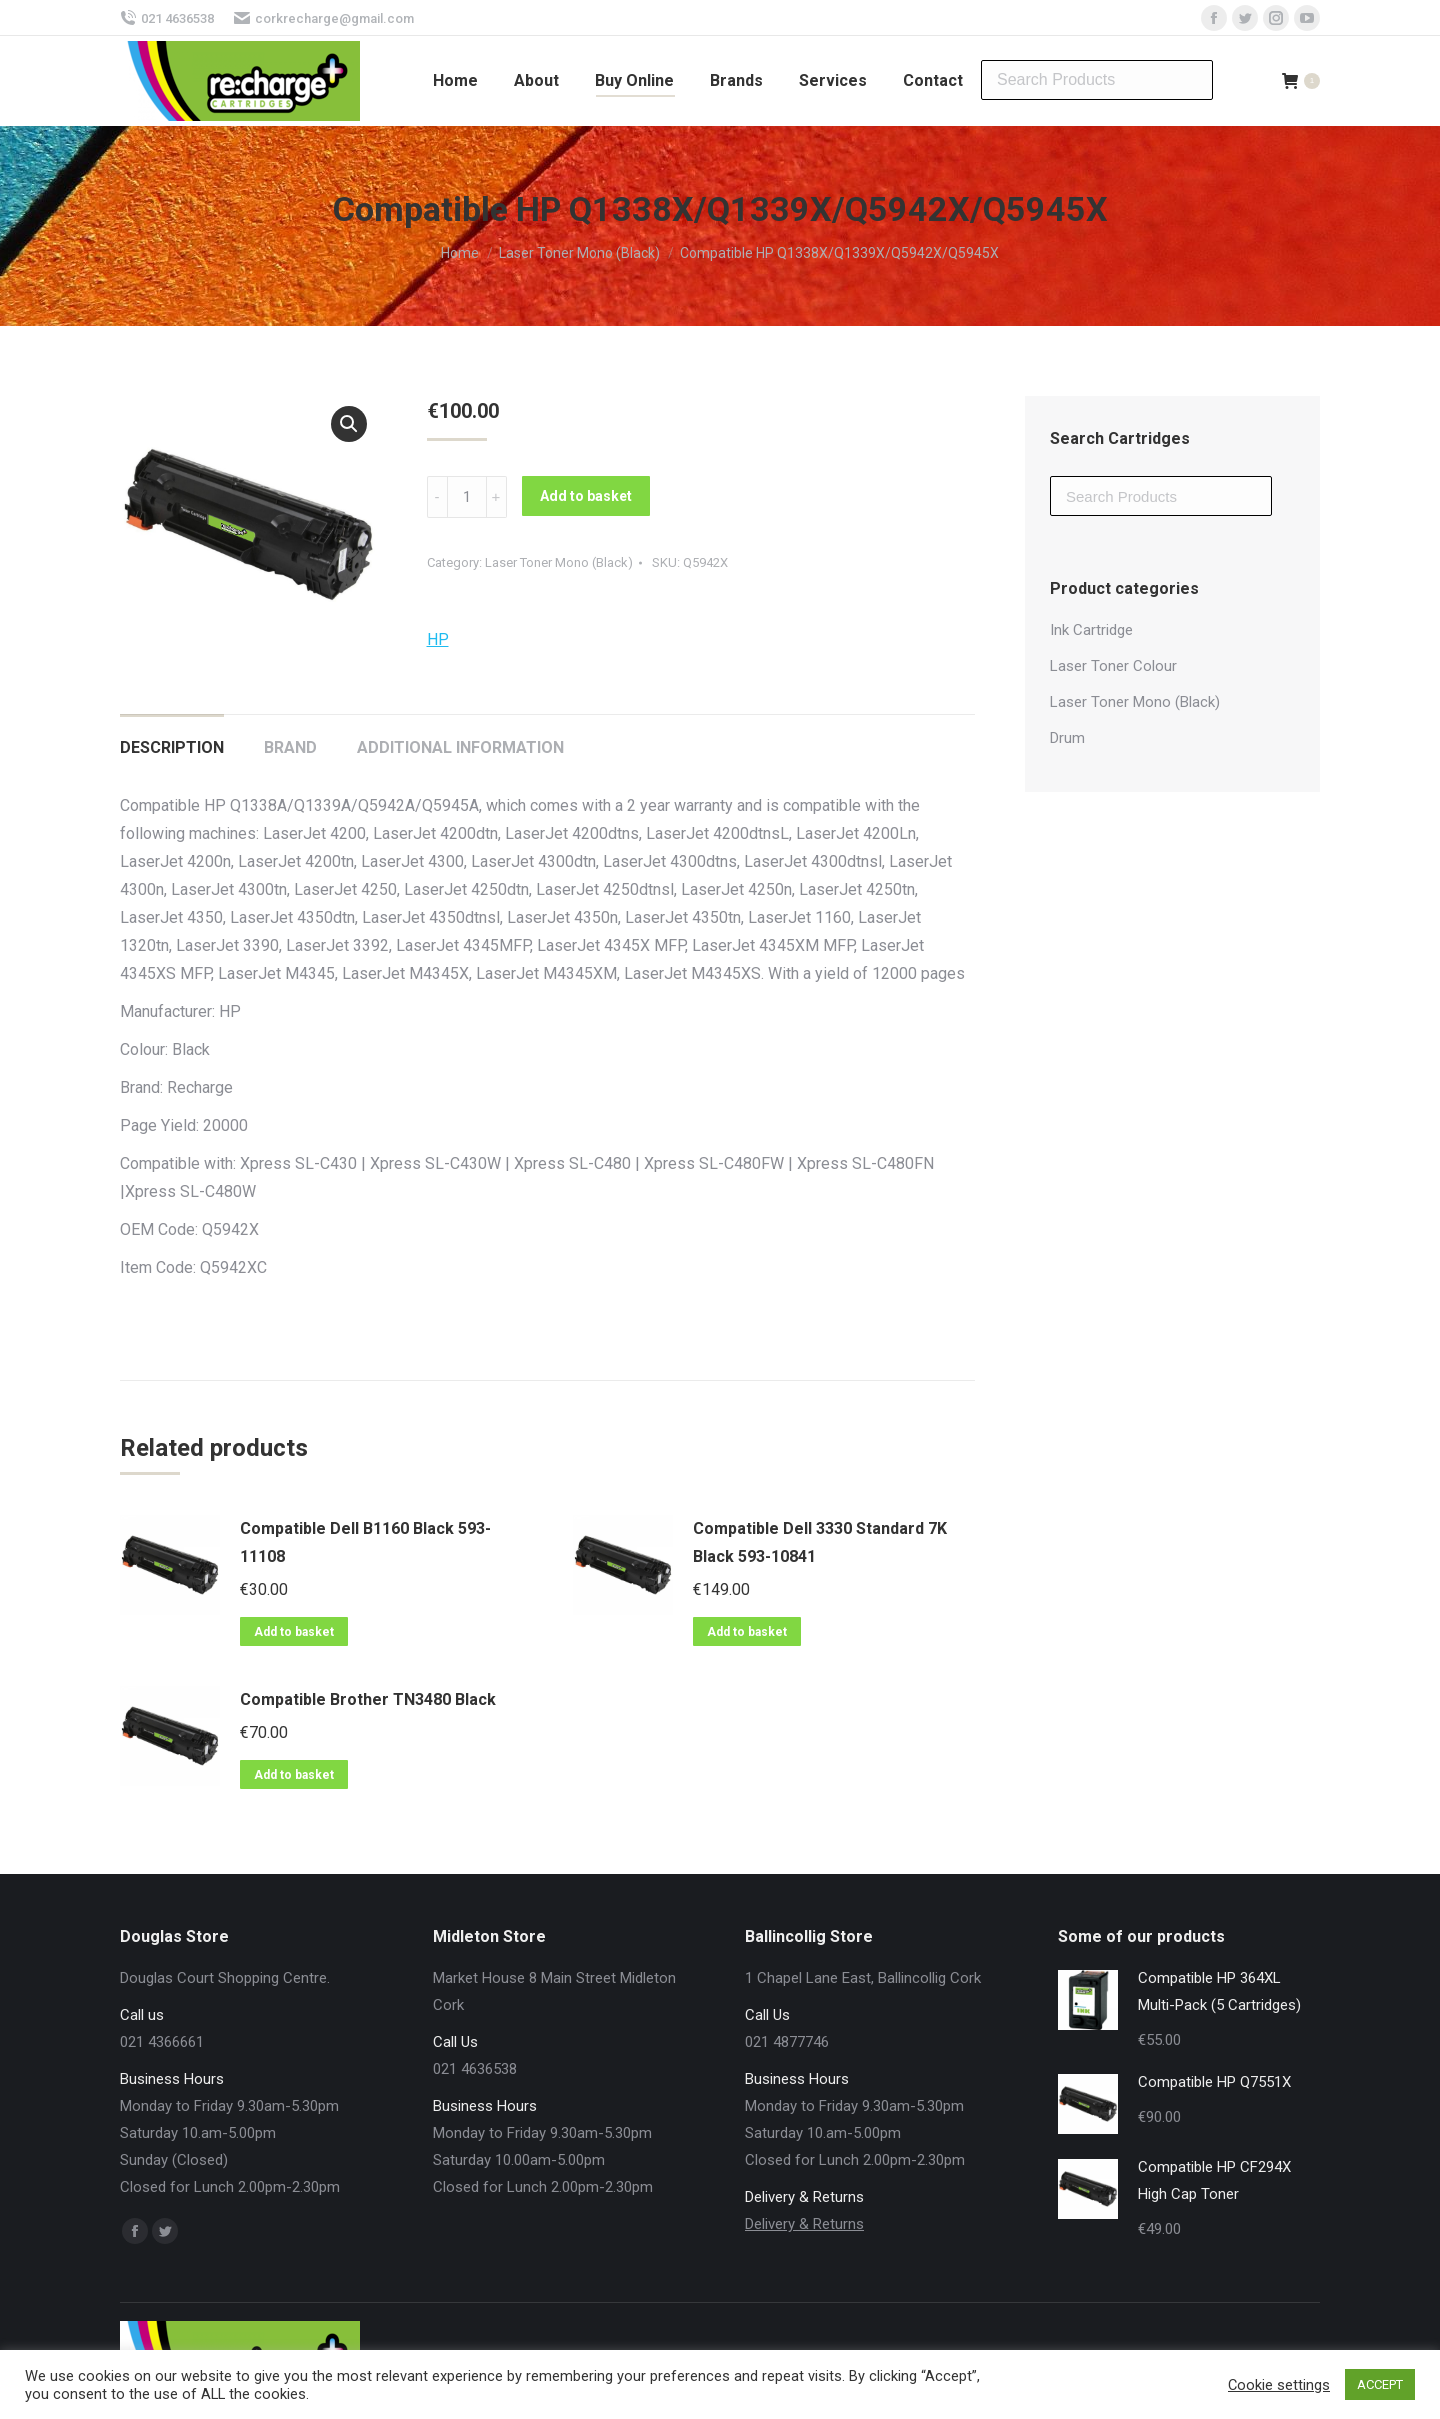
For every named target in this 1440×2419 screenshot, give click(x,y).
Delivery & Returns (804, 2224)
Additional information (460, 747)
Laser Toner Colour (1113, 666)
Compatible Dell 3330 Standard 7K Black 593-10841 (820, 1542)
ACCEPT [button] (1380, 2384)
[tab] (172, 738)
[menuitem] (455, 81)
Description (172, 747)
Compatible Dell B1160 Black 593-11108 (365, 1542)
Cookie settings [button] (1279, 2385)
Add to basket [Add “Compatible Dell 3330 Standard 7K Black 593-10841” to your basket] (747, 1632)
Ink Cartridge (1091, 630)
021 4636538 (167, 18)
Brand (290, 747)
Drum (1067, 738)
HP (438, 639)
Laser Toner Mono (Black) (559, 562)
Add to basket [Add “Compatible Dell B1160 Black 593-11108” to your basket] (294, 1632)
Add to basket (586, 496)
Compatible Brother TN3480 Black (368, 1699)
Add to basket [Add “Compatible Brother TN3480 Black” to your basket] (294, 1775)
